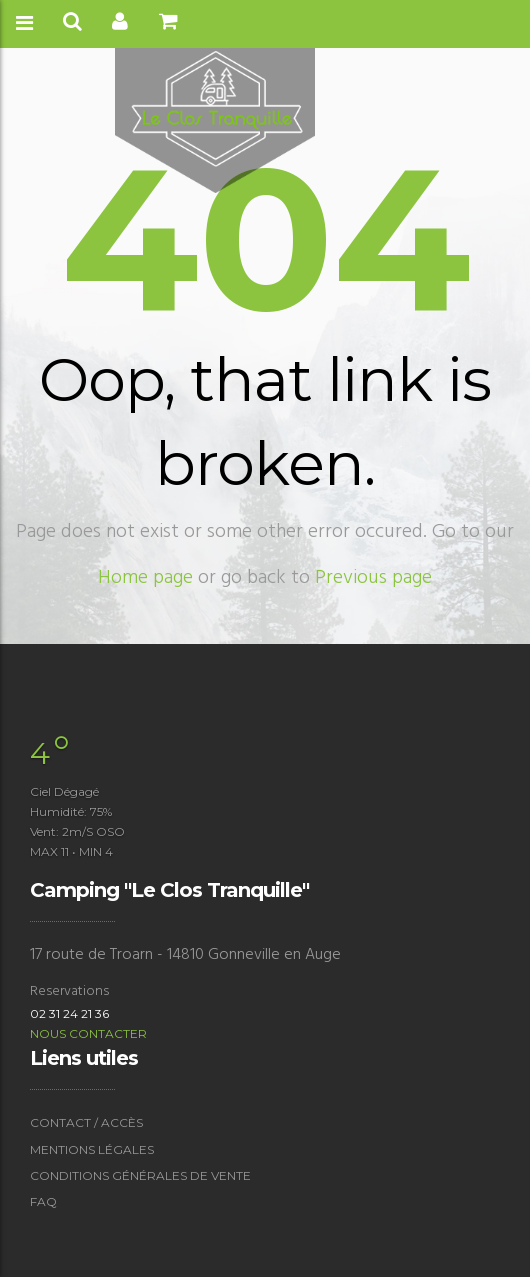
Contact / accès (86, 1122)
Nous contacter (88, 1033)
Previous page (373, 578)
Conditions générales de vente (140, 1175)
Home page (145, 578)
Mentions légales (92, 1149)
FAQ (43, 1201)
